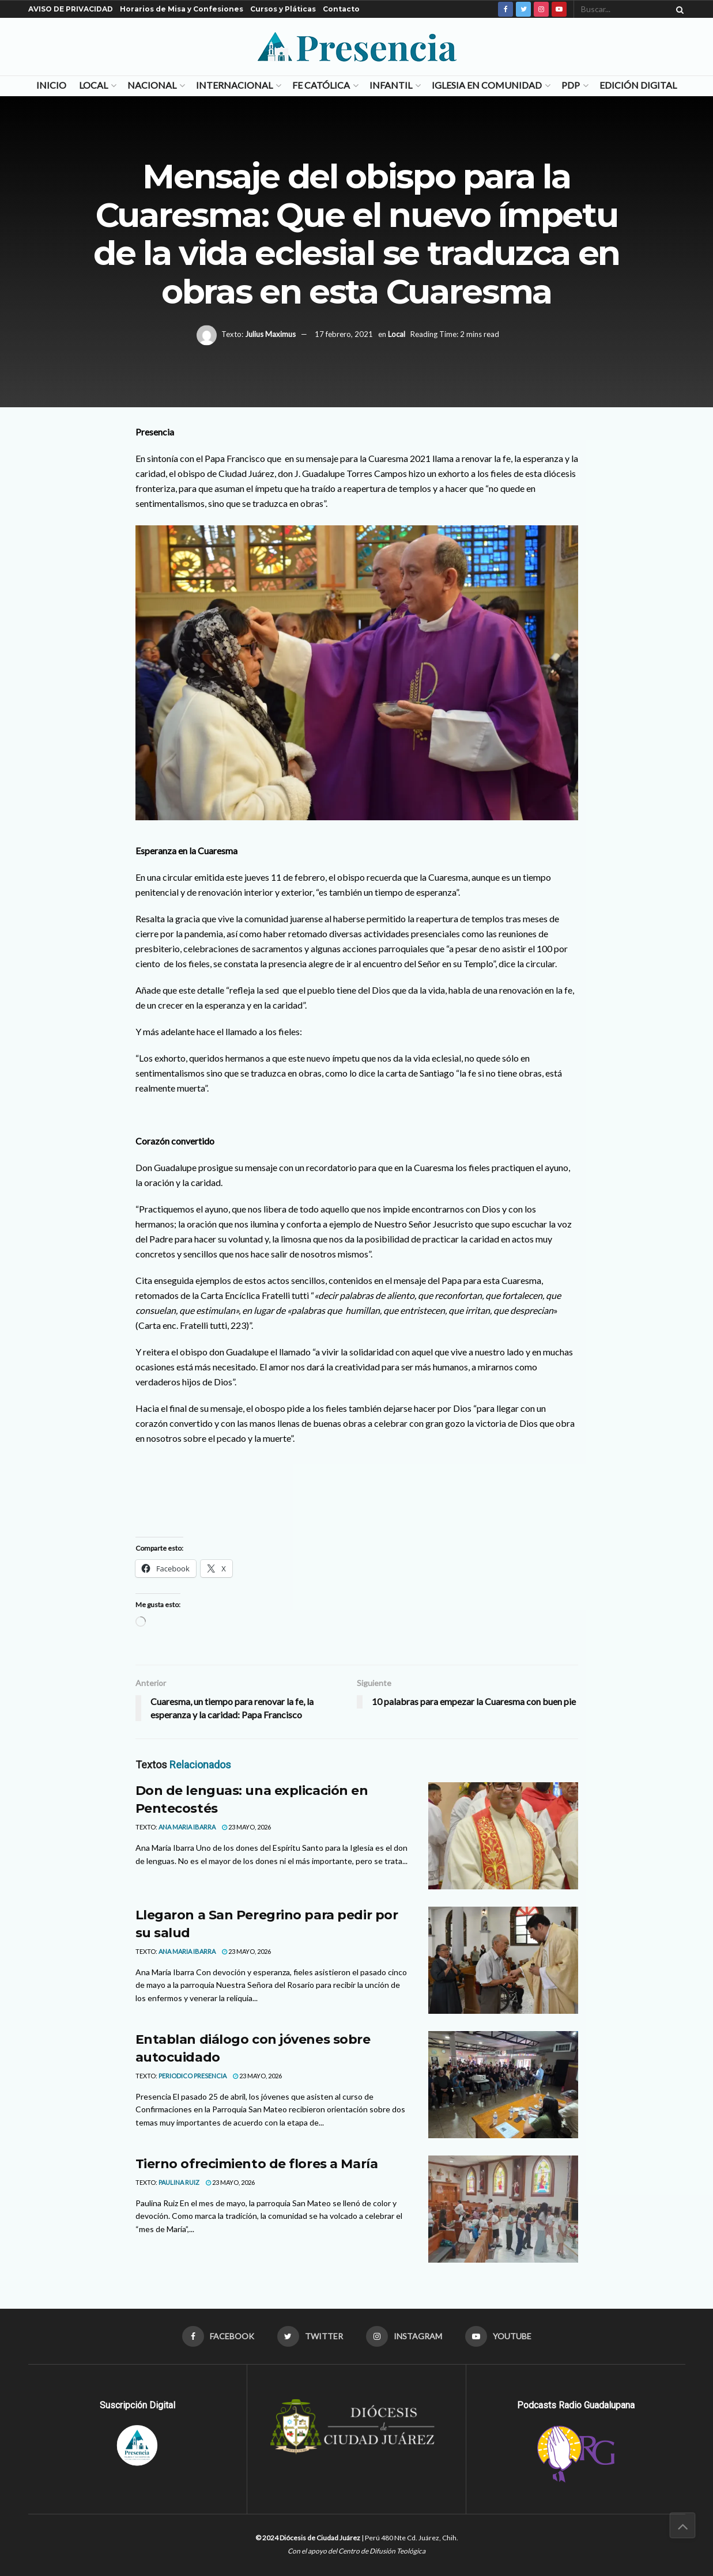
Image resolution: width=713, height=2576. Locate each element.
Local (93, 84)
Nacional (151, 84)
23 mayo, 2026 (246, 1827)
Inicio (51, 84)
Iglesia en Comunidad (487, 84)
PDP (570, 84)
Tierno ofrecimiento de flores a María (256, 2164)
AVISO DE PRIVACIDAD (70, 9)
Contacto (341, 9)
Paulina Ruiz (179, 2182)
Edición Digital (638, 84)
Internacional (234, 84)
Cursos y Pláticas (283, 9)
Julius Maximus (270, 334)
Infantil (390, 84)
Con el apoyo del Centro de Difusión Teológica (356, 2551)
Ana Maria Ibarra (187, 1827)
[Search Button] (677, 9)
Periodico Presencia (193, 2075)
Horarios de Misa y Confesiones (181, 9)
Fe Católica (321, 84)
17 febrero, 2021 (344, 334)
